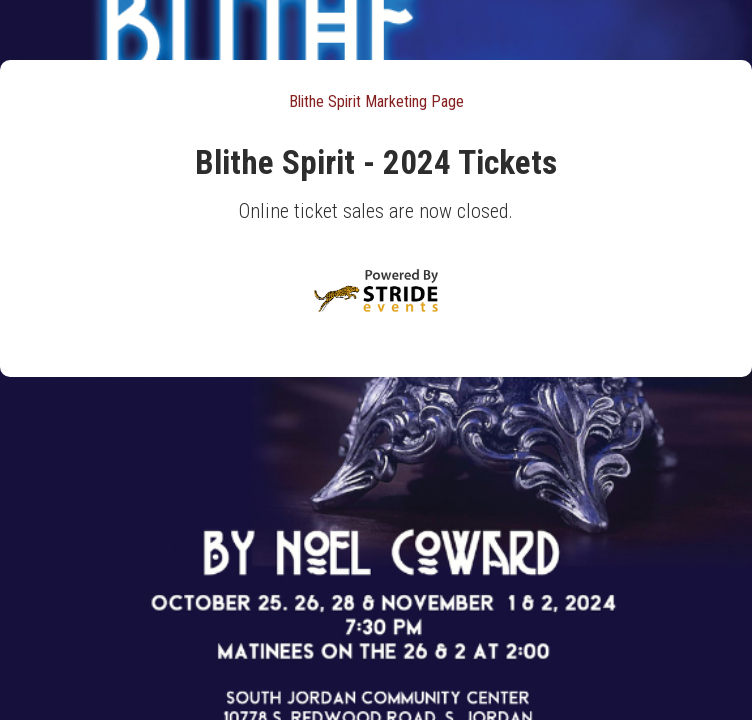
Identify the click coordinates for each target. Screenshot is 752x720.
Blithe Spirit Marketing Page (376, 101)
